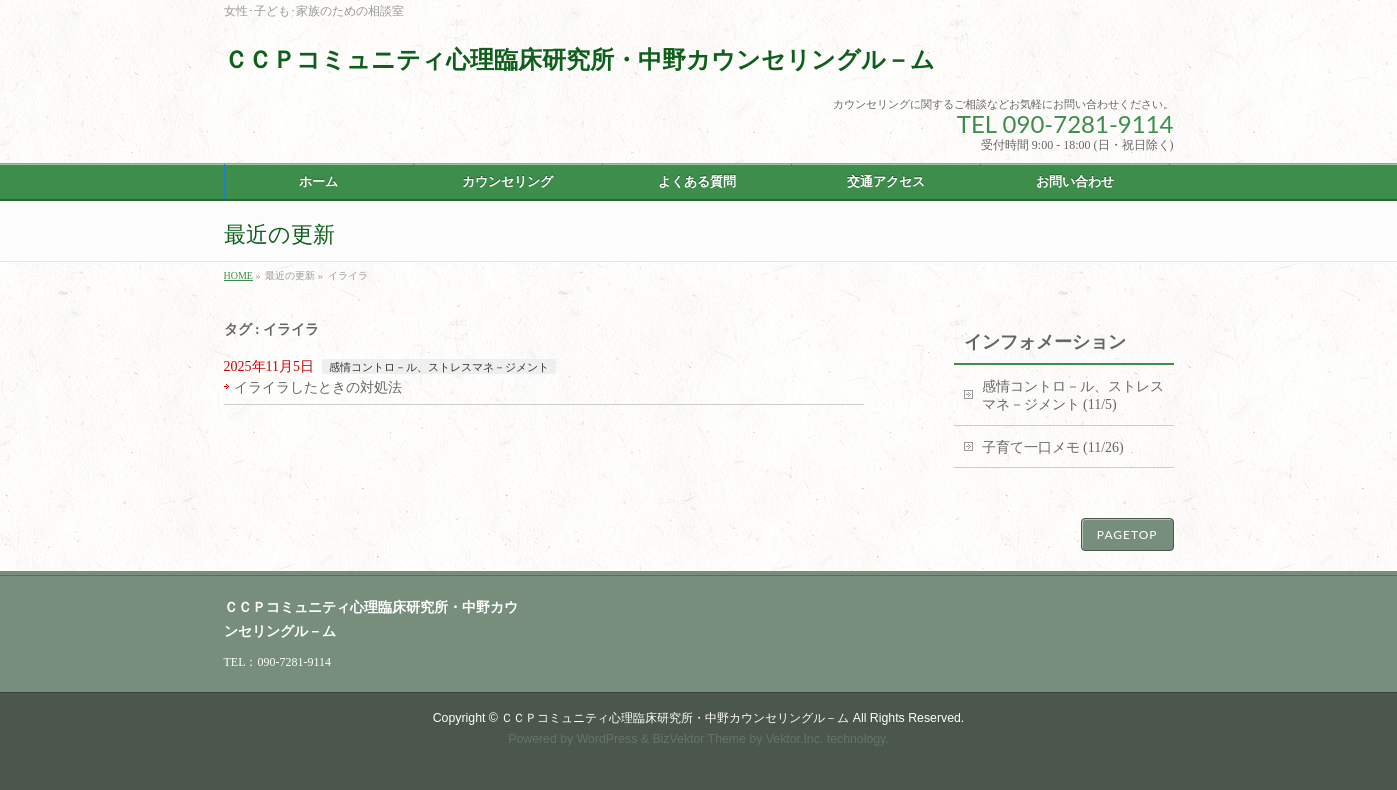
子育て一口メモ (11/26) (1053, 447)
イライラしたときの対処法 (318, 387)
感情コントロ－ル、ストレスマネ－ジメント (439, 367)
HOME (238, 275)
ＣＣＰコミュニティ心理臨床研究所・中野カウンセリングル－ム (579, 59)
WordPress (607, 739)
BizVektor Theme (699, 739)
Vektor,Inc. (795, 739)
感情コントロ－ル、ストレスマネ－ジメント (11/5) (1073, 395)
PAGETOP (1127, 534)
